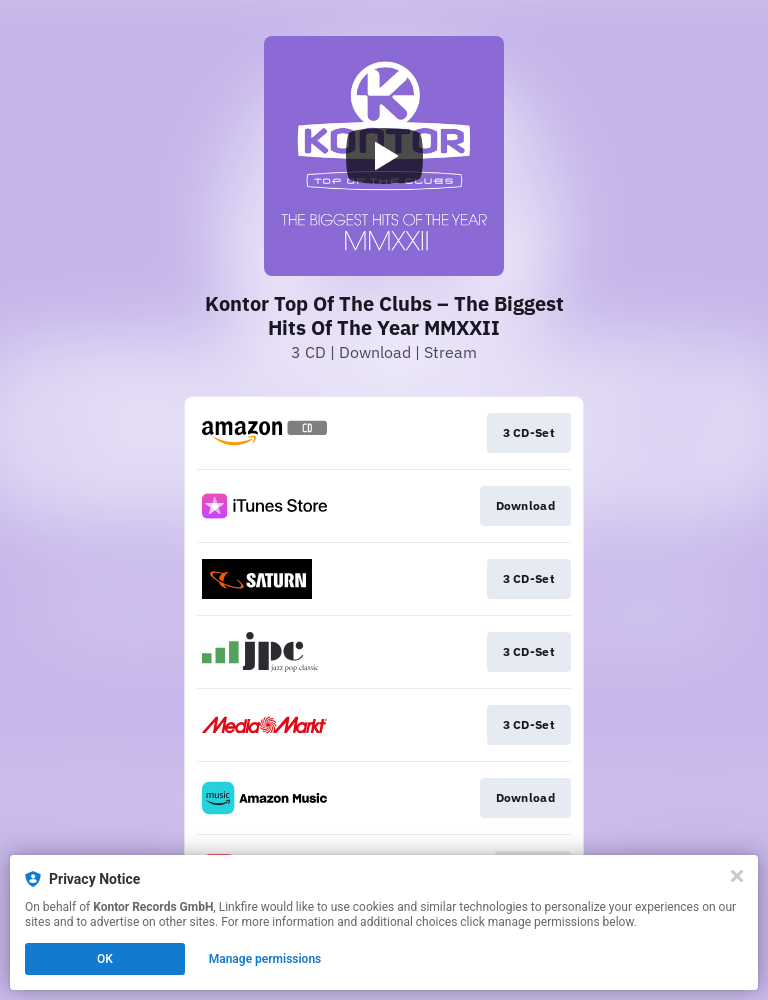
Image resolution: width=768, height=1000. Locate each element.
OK (105, 959)
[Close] (737, 876)
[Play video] (384, 156)
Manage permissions (265, 959)
